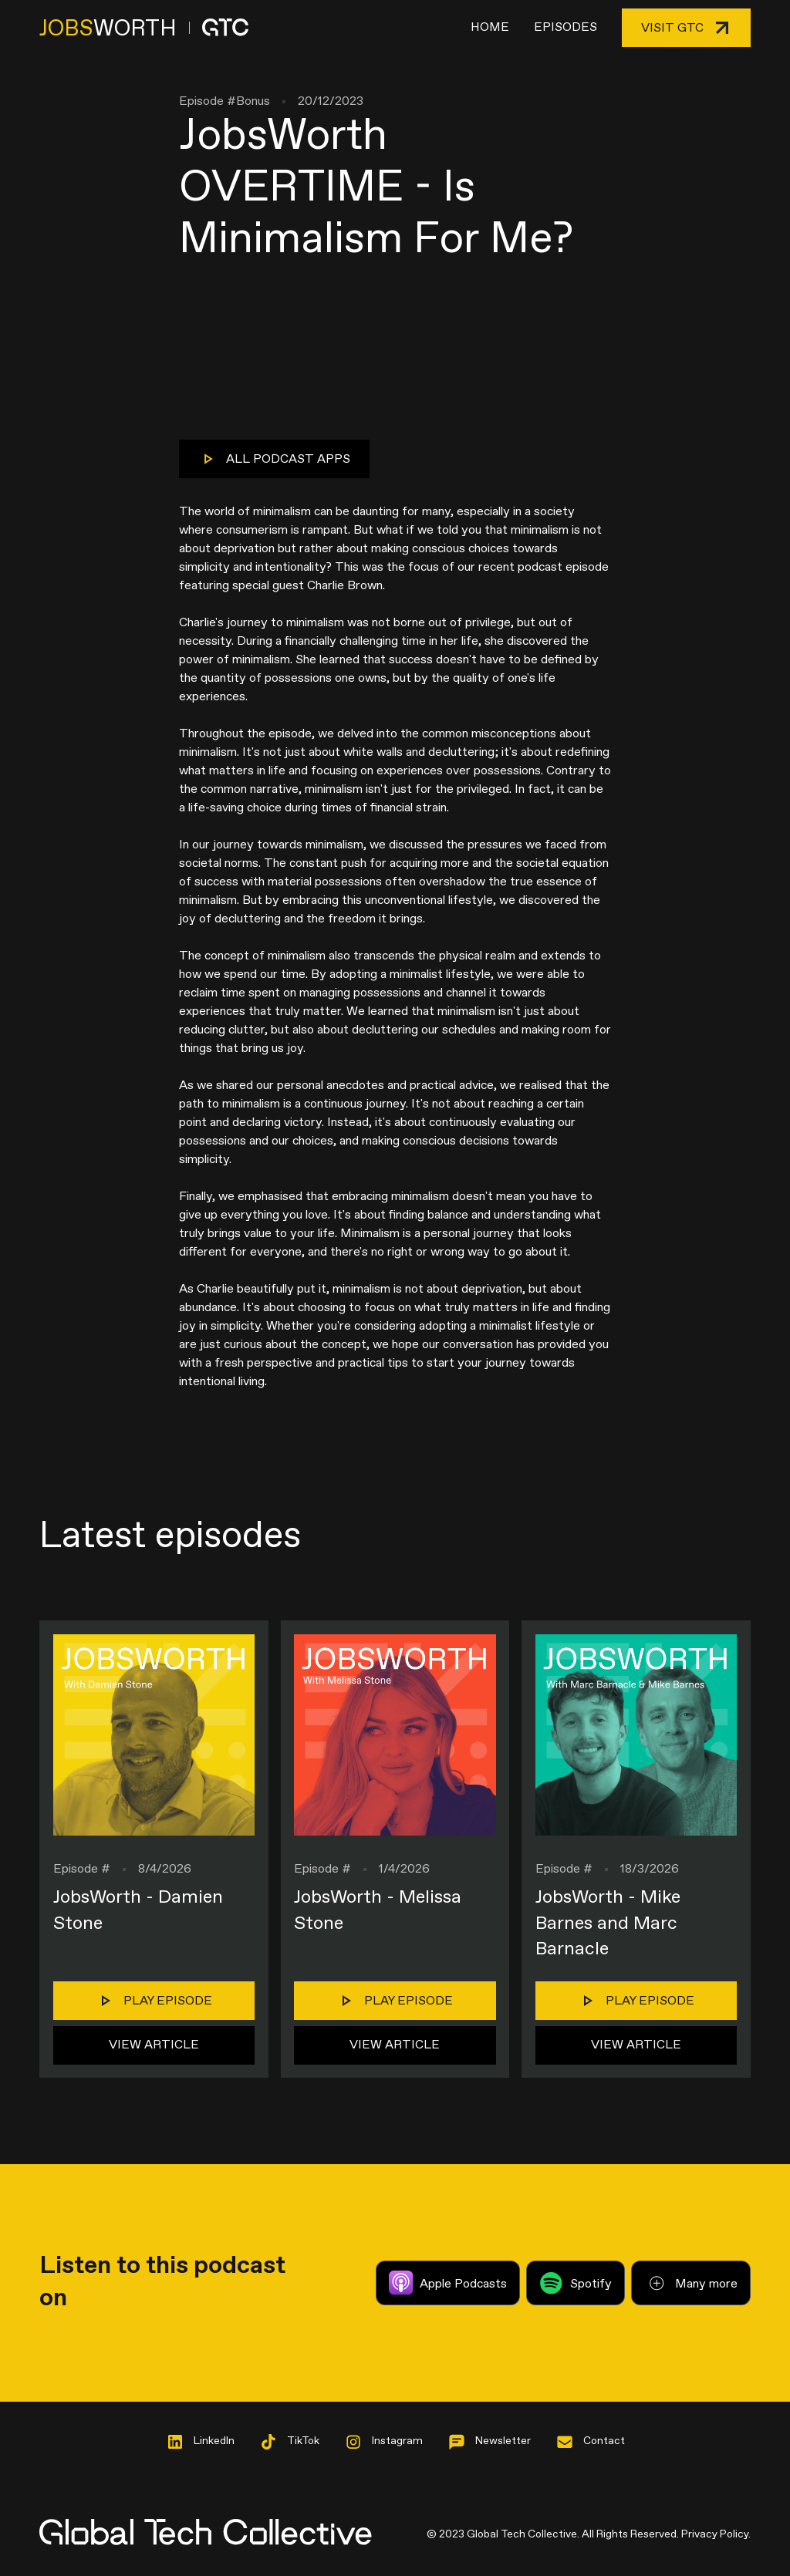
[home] (143, 28)
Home (490, 27)
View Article (154, 2045)
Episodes (565, 27)
